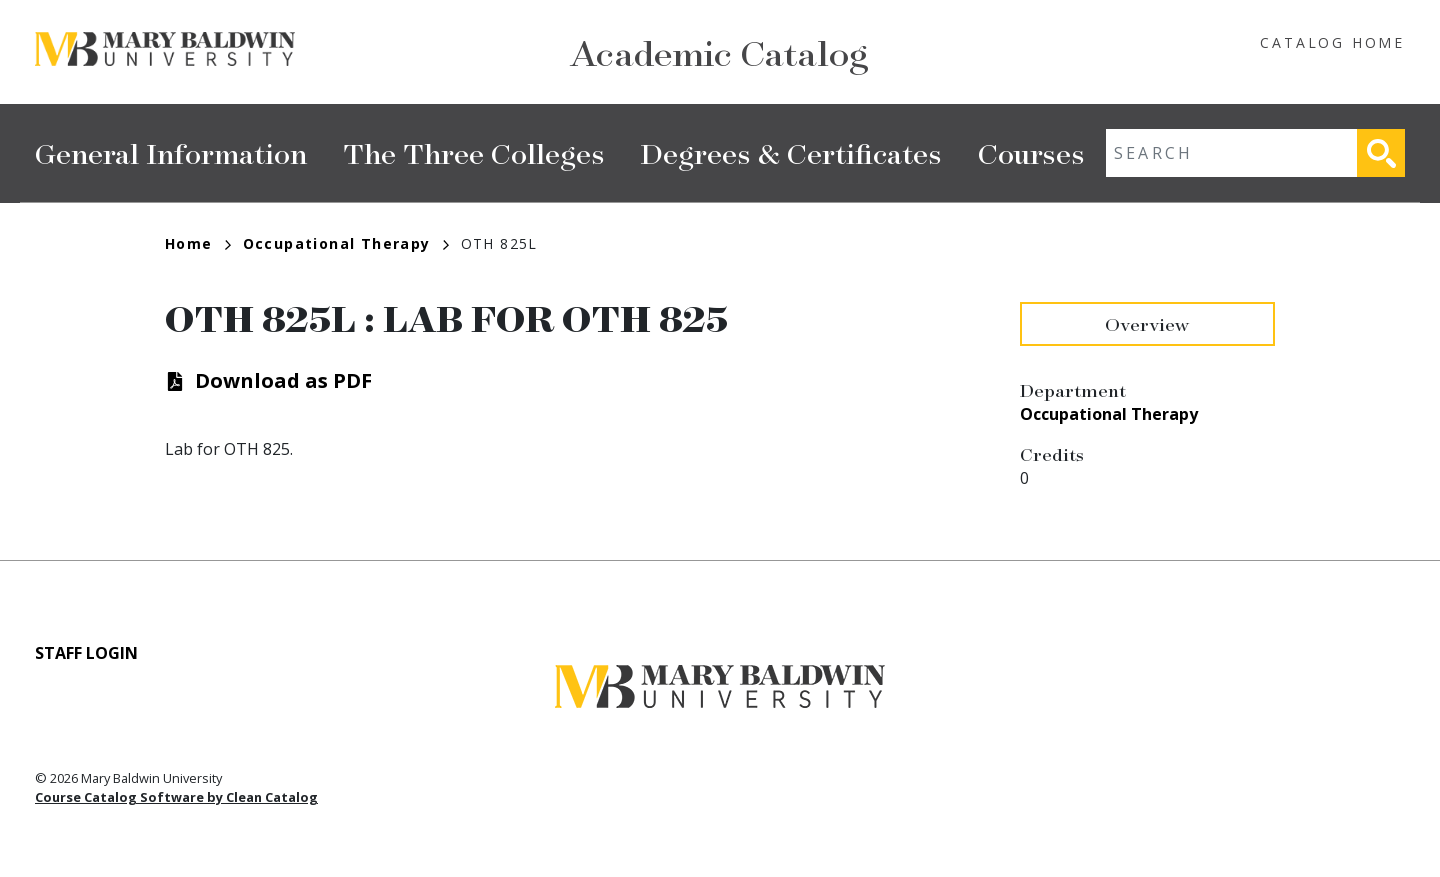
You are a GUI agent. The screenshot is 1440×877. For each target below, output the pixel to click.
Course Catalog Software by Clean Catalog (176, 797)
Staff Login (86, 653)
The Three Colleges (474, 152)
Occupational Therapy (346, 243)
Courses (1031, 152)
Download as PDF (283, 380)
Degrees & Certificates (791, 152)
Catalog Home (1332, 42)
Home (198, 243)
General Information (171, 152)
